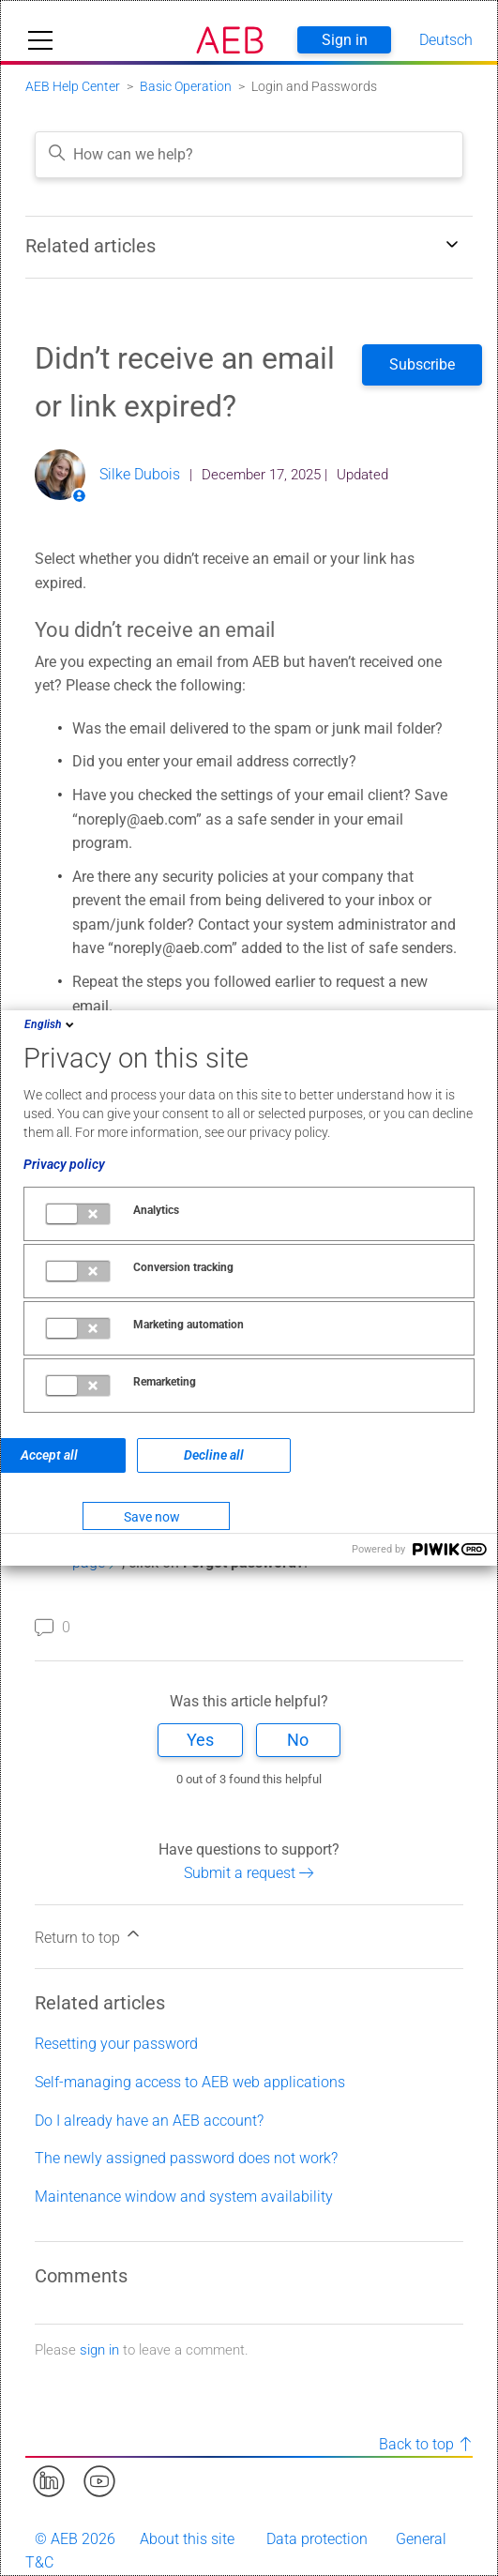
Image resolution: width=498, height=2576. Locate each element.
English (50, 1024)
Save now (152, 1516)
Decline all (214, 1454)
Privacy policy (64, 1164)
